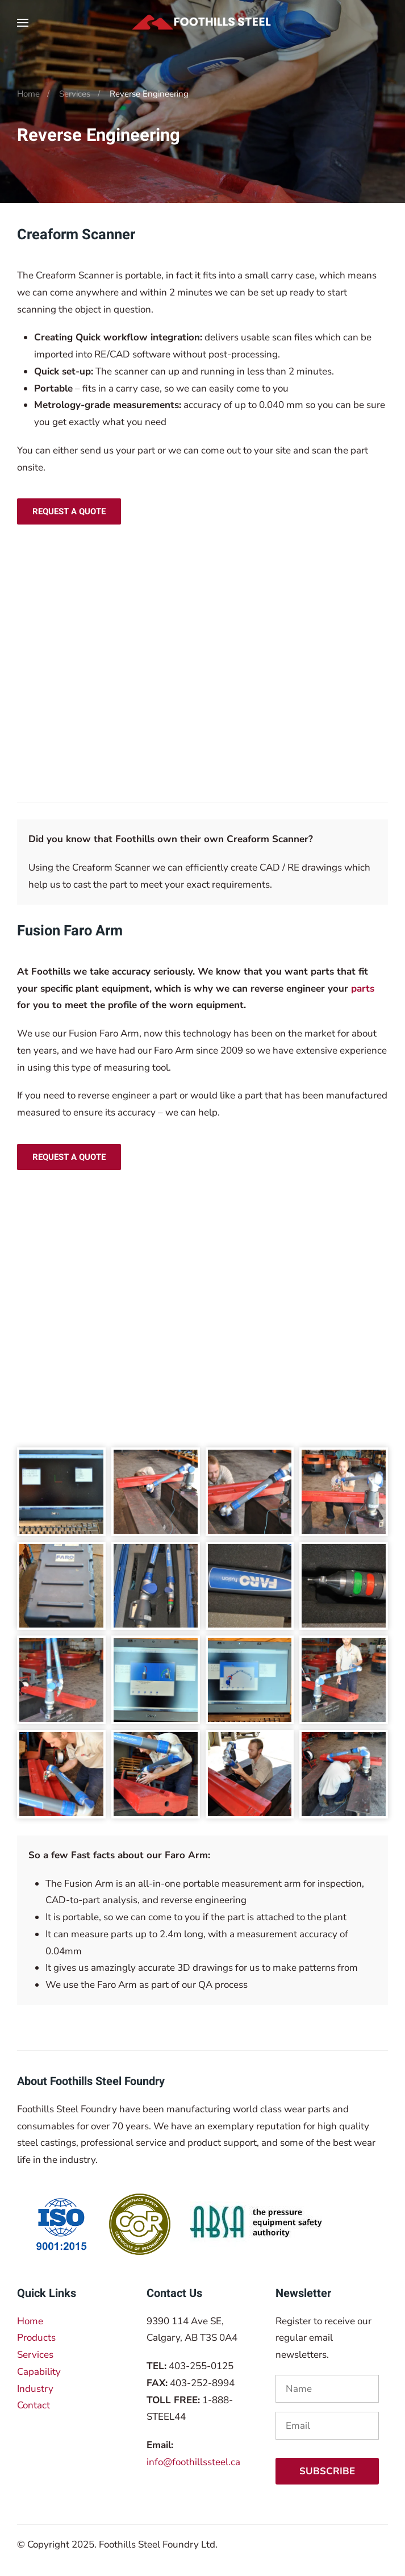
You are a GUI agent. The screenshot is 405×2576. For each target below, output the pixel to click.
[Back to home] (203, 22)
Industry (35, 2388)
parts (362, 988)
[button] (22, 22)
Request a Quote (69, 511)
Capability (39, 2371)
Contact (33, 2405)
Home (30, 2321)
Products (36, 2337)
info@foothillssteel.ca (193, 2462)
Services (35, 2354)
